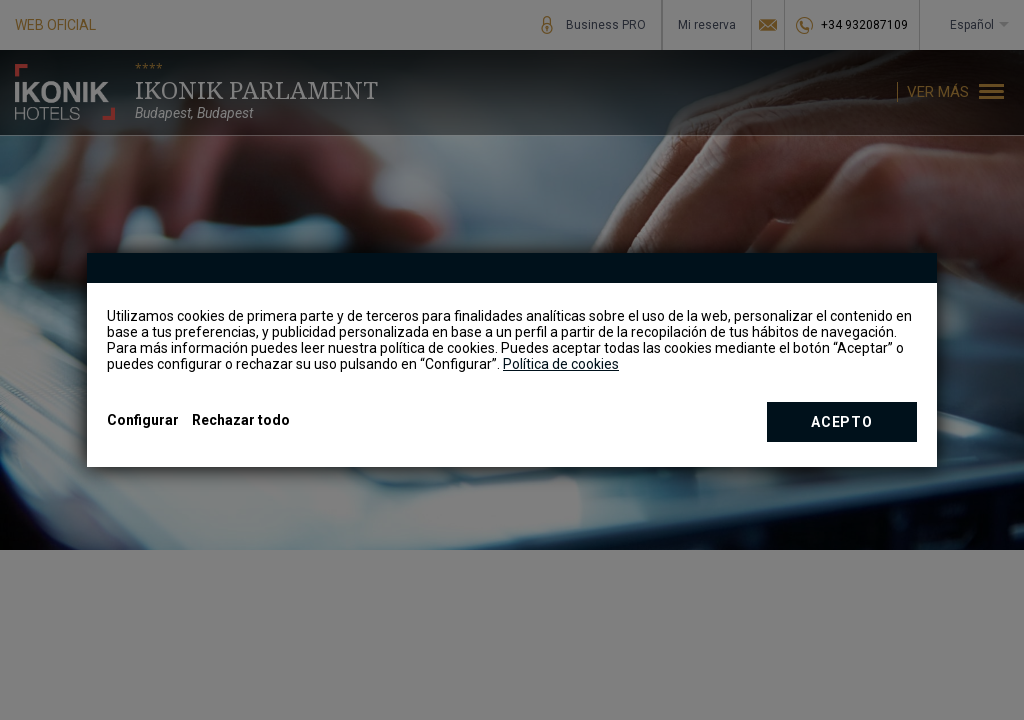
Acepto (841, 422)
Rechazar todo (241, 420)
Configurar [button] (143, 420)
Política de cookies (561, 364)
